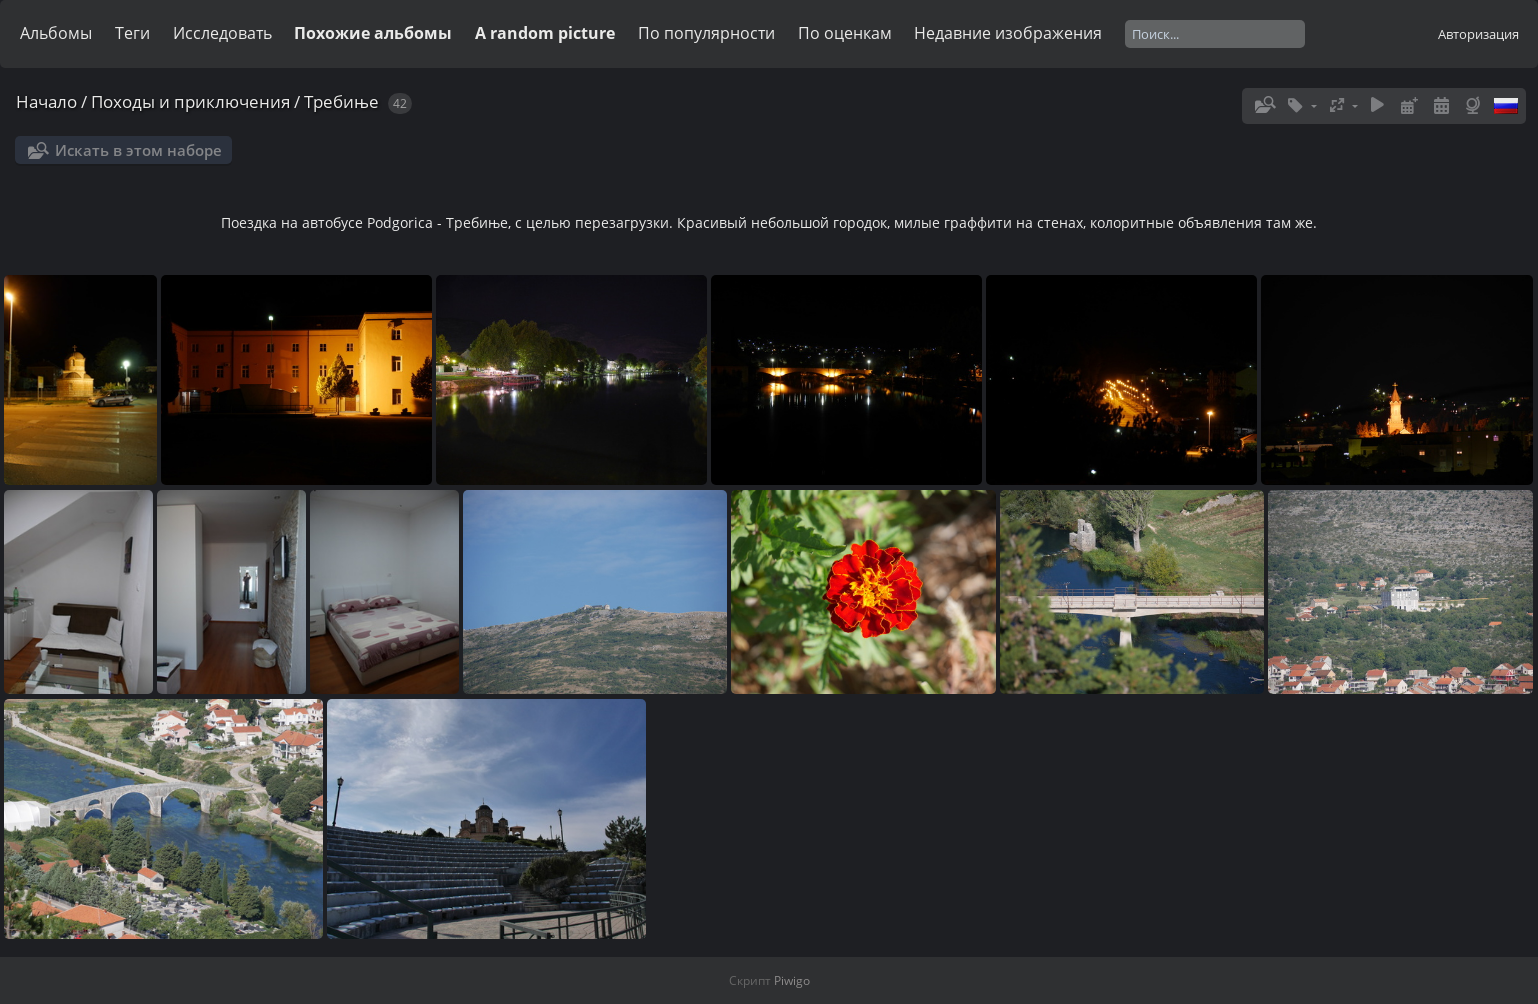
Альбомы (56, 33)
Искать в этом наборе (138, 150)
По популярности (706, 33)
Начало (46, 101)
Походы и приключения (190, 101)
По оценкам (845, 33)
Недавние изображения (1008, 33)
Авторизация (1478, 34)
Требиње (341, 101)
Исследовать (222, 33)
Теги (132, 33)
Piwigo (792, 980)
